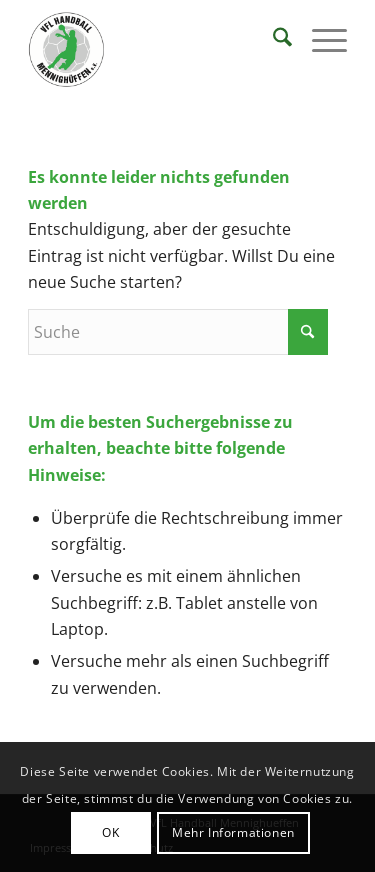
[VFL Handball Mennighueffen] (155, 50)
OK (110, 832)
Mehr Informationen (233, 832)
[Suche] (272, 40)
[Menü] (319, 40)
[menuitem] (272, 40)
